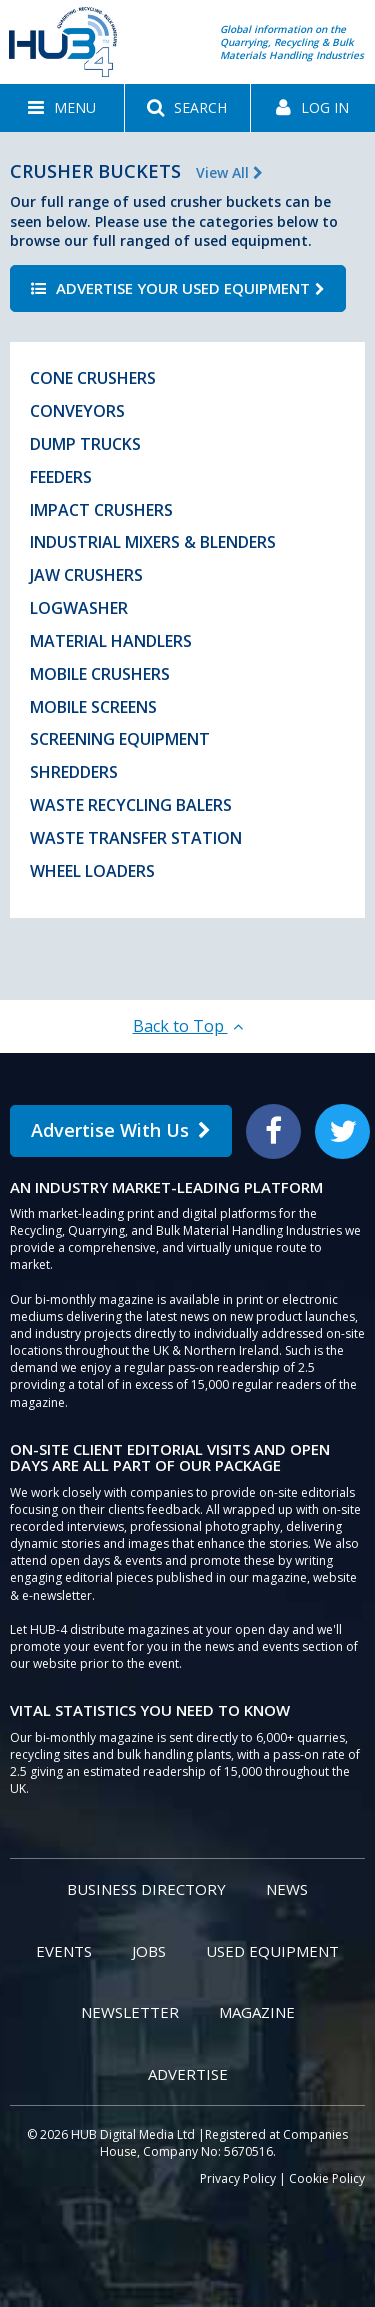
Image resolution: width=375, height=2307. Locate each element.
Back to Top (188, 1026)
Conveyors (77, 411)
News (287, 1889)
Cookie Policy (327, 2178)
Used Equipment (272, 1951)
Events (64, 1951)
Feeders (61, 477)
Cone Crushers (93, 378)
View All (229, 172)
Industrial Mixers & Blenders (153, 542)
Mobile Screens (93, 707)
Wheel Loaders (92, 871)
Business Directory (146, 1889)
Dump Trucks (85, 444)
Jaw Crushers (86, 575)
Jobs (149, 1951)
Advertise (188, 2074)
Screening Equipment (120, 739)
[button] (62, 108)
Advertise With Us (121, 1130)
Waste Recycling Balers (131, 805)
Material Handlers (111, 641)
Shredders (74, 772)
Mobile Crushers (100, 674)
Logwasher (79, 608)
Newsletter (130, 2012)
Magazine (257, 2012)
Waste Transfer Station (136, 838)
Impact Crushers (101, 510)
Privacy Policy (238, 2178)
